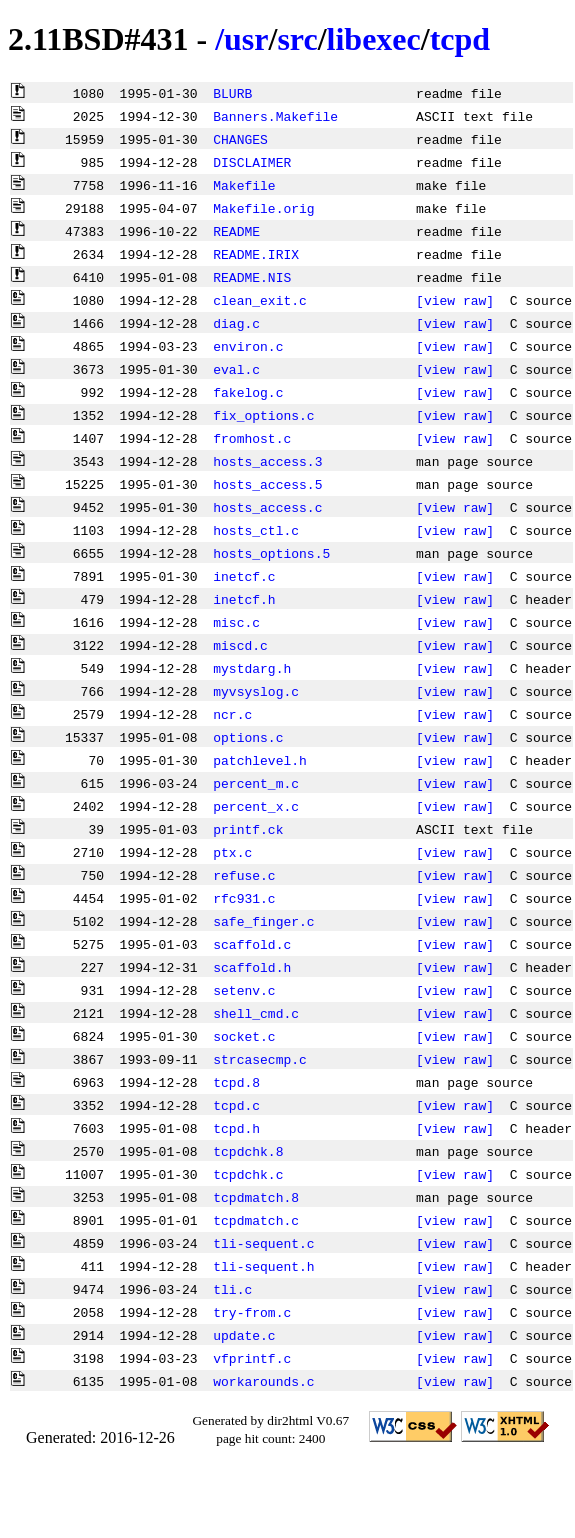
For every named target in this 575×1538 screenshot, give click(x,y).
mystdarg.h (252, 668)
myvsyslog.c (256, 691)
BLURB (232, 93)
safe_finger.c (263, 921)
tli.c (232, 1289)
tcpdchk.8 (248, 1151)
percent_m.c (256, 783)
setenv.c (244, 990)
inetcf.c (244, 576)
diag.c (236, 323)
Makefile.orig (263, 208)
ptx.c (232, 852)
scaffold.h (252, 967)
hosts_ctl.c (256, 530)
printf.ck (248, 829)
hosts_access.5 (267, 484)
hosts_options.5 (271, 553)
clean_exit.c (260, 300)
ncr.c (232, 714)
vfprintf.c (252, 1358)
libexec (374, 39)
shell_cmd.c (256, 1013)
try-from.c (252, 1312)
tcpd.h (236, 1128)
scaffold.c (252, 944)
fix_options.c (263, 415)
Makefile (244, 185)
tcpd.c (236, 1105)
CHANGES (240, 139)
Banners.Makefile (275, 116)
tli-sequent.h (263, 1266)
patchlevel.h (260, 760)
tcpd (460, 39)
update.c (244, 1335)
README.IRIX (256, 254)
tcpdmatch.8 (256, 1197)
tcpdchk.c (248, 1174)
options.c (248, 737)
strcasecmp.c (260, 1059)
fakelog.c (248, 392)
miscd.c (240, 645)
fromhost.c (252, 438)
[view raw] (455, 300)
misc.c (236, 622)
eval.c (236, 369)
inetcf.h (244, 599)
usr (246, 39)
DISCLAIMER (252, 162)
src (297, 39)
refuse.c (244, 875)
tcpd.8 (236, 1082)
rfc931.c (244, 898)
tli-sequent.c (263, 1243)
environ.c (248, 346)
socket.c (244, 1036)
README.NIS (252, 277)
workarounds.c (263, 1381)
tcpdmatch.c (256, 1220)
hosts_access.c (267, 507)
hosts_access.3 (267, 461)
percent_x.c (256, 806)
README (236, 231)
